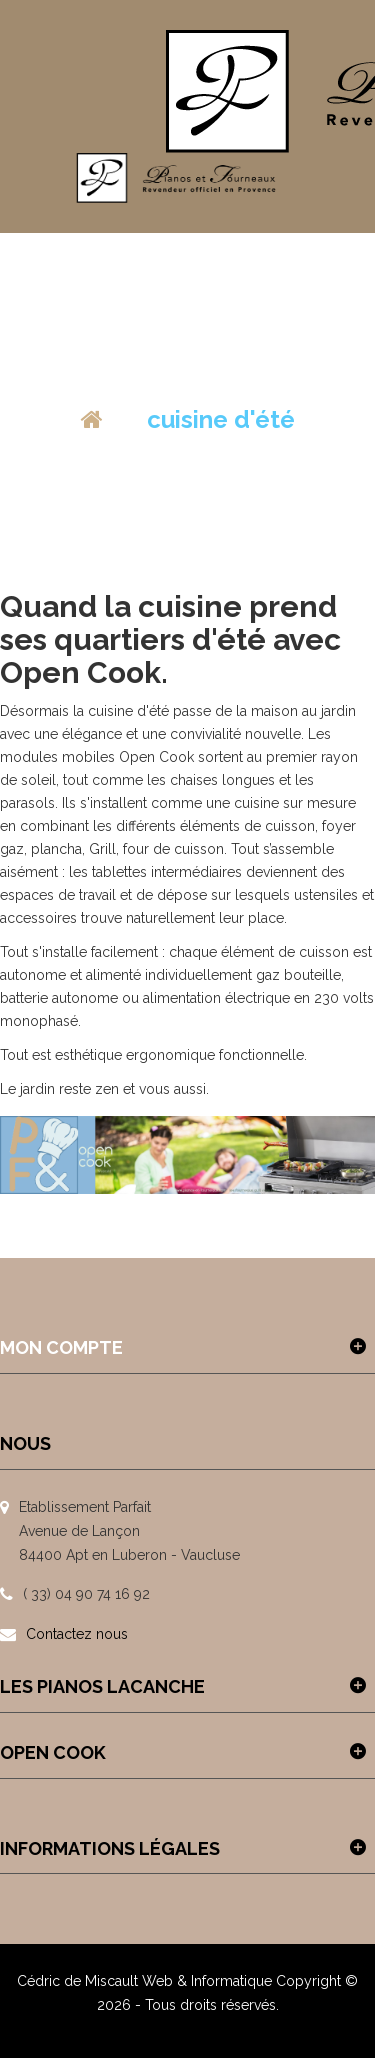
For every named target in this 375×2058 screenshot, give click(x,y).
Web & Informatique (207, 1981)
